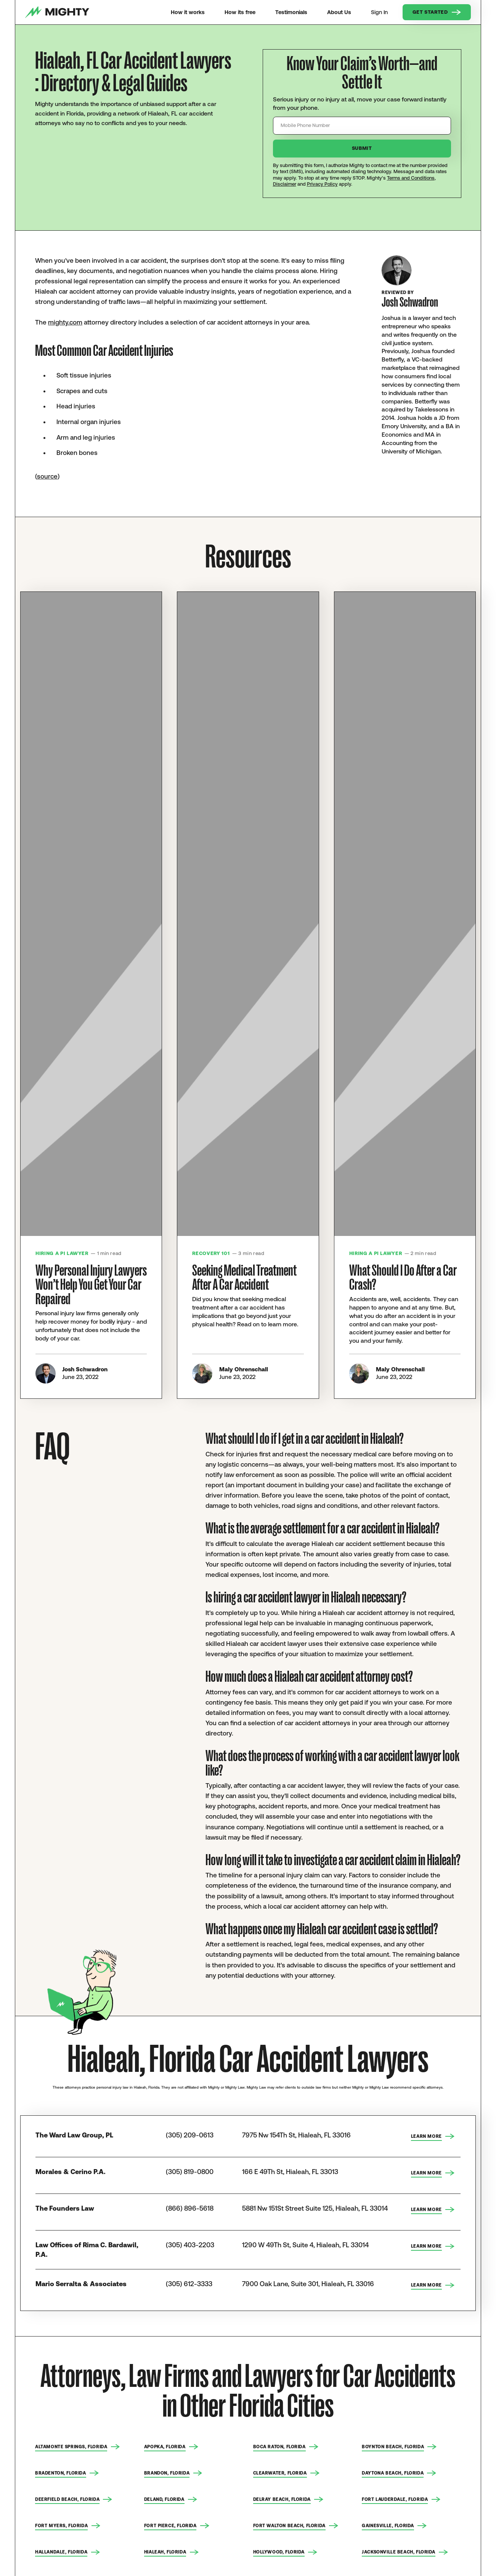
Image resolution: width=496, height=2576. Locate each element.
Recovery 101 (211, 1253)
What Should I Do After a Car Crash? (403, 1277)
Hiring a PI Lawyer (61, 1253)
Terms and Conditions (411, 178)
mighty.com (65, 322)
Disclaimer (284, 184)
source (47, 476)
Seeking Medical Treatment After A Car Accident (244, 1277)
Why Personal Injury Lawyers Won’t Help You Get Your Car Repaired (91, 1284)
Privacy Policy (322, 184)
